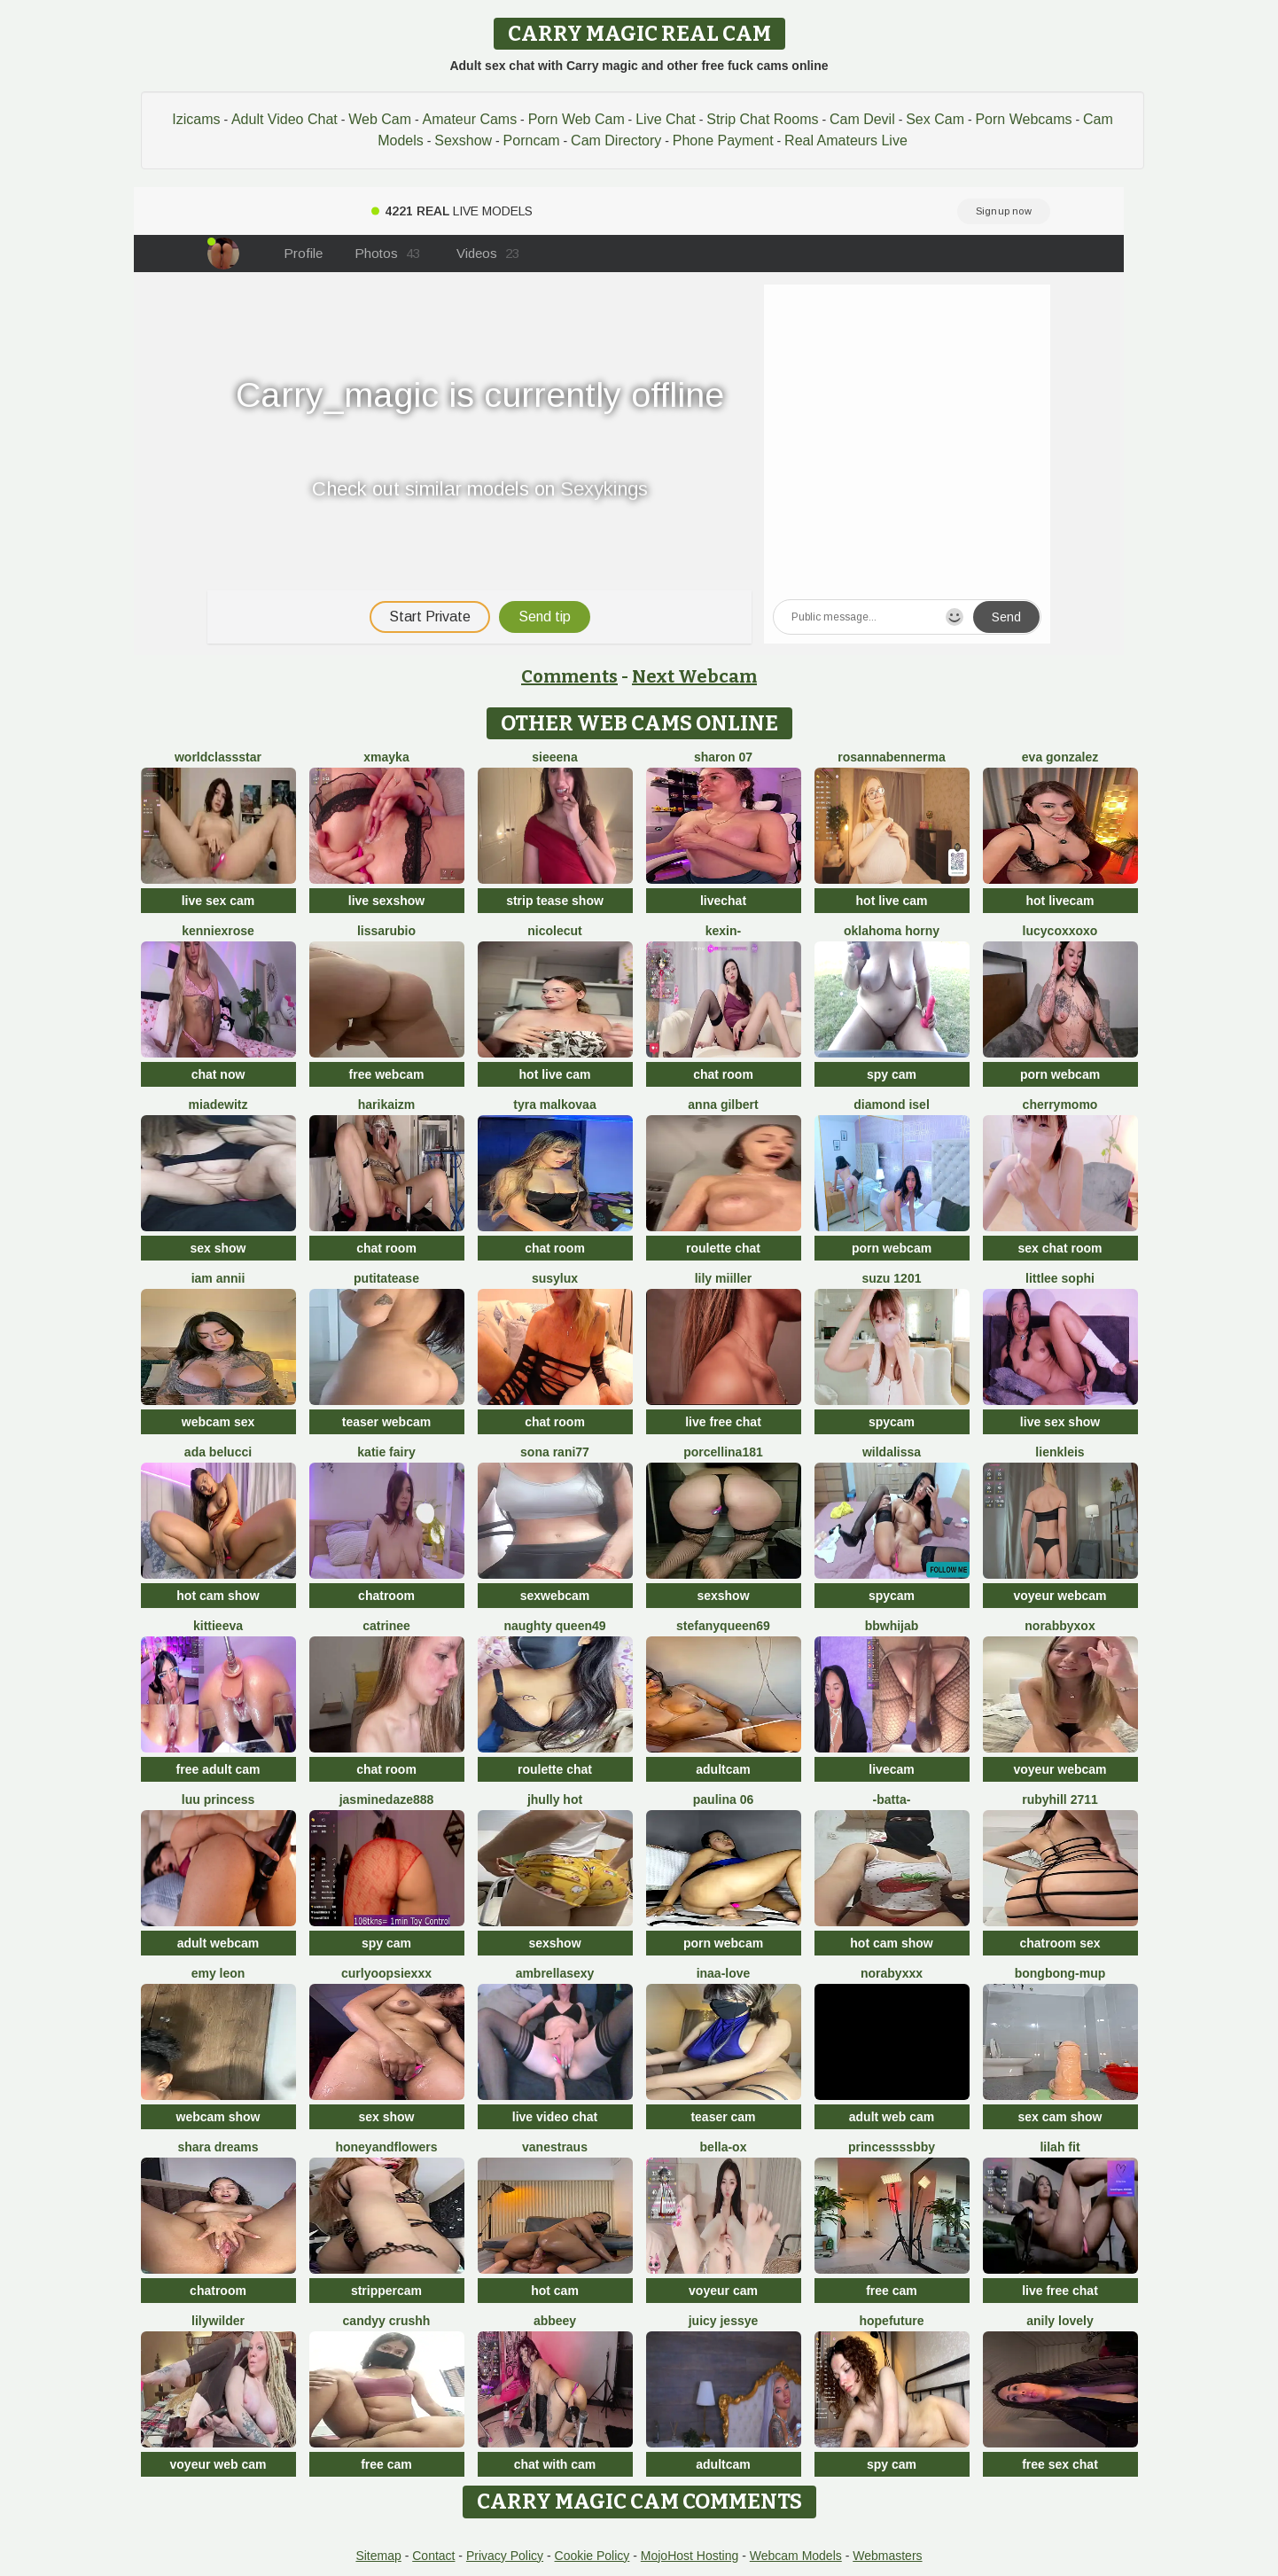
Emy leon (218, 1973)
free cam (891, 2290)
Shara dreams (217, 2147)
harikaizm (387, 1104)
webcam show (218, 2117)
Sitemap (378, 2556)
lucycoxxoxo (1060, 931)
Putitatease (386, 1278)
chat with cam (555, 2464)
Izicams (196, 119)
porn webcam (1060, 1074)
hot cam (555, 2290)
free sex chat (1060, 2464)
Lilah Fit (1059, 2147)
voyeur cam (723, 2290)
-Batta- (892, 1799)
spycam (892, 1422)
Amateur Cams (469, 119)
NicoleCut (554, 931)
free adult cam (218, 1769)
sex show (217, 1248)
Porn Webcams (1023, 119)
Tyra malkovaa (554, 1104)
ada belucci (218, 1452)
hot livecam (1059, 901)
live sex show (1060, 1422)
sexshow (723, 1596)
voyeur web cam (218, 2464)
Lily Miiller (723, 1278)
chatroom (386, 1596)
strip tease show (555, 901)
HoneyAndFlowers (386, 2147)
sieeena (554, 757)
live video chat (554, 2117)
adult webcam (218, 1943)
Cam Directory (616, 140)
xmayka (386, 757)
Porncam (531, 140)
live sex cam (218, 901)
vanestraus (555, 2147)
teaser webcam (386, 1422)
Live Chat (665, 119)
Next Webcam (694, 676)
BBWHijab (892, 1626)
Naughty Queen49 (554, 1626)
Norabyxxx (892, 1973)
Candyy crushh (387, 2321)
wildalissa (891, 1452)
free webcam (387, 1074)
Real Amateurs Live (846, 140)
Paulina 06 (723, 1799)
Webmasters (887, 2556)
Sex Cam (935, 119)
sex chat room (1060, 1248)
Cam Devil (862, 119)
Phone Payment (723, 140)
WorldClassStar (218, 757)
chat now (218, 1074)
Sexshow (463, 140)
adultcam (723, 1769)
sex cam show (1060, 2117)
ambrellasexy (555, 1973)
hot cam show (217, 1596)
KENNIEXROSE (218, 931)
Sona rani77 (554, 1452)
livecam (891, 1769)
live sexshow (386, 901)
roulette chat (723, 1248)
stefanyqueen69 (723, 1626)
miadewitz (218, 1104)
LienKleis (1059, 1452)
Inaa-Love (724, 1973)
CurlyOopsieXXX (386, 1973)
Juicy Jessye (724, 2321)
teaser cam (722, 2117)
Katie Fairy (386, 1452)
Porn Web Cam (576, 119)
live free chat (723, 1422)
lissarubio (386, 931)
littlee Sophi (1060, 1278)
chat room (723, 1074)
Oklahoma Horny (891, 931)
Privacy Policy (504, 2556)
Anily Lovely (1059, 2321)
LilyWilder (218, 2321)
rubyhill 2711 (1060, 1799)
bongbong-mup (1060, 1973)
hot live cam (892, 901)
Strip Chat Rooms (762, 119)
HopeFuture (891, 2321)
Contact (433, 2556)
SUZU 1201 (892, 1278)
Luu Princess (218, 1799)
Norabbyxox (1060, 1626)
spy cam (891, 1074)
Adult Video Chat (284, 119)
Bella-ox (723, 2147)
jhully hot (554, 1799)
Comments (569, 676)
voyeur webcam (1059, 1596)
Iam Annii (218, 1278)
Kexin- (723, 931)
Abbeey (555, 2321)
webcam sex (218, 1422)
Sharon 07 (723, 757)
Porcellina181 (723, 1452)
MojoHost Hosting (690, 2556)
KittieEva (218, 1626)
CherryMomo (1060, 1104)
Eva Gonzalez (1060, 757)
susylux (555, 1278)
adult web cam (891, 2117)
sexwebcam (555, 1596)
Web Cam (379, 119)
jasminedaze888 (386, 1799)
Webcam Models (796, 2556)
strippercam (386, 2290)
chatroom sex (1059, 1943)
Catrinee (386, 1626)
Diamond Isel (891, 1104)
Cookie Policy (592, 2556)
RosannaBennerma (891, 757)
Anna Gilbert (723, 1104)
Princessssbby (891, 2147)
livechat (723, 901)
